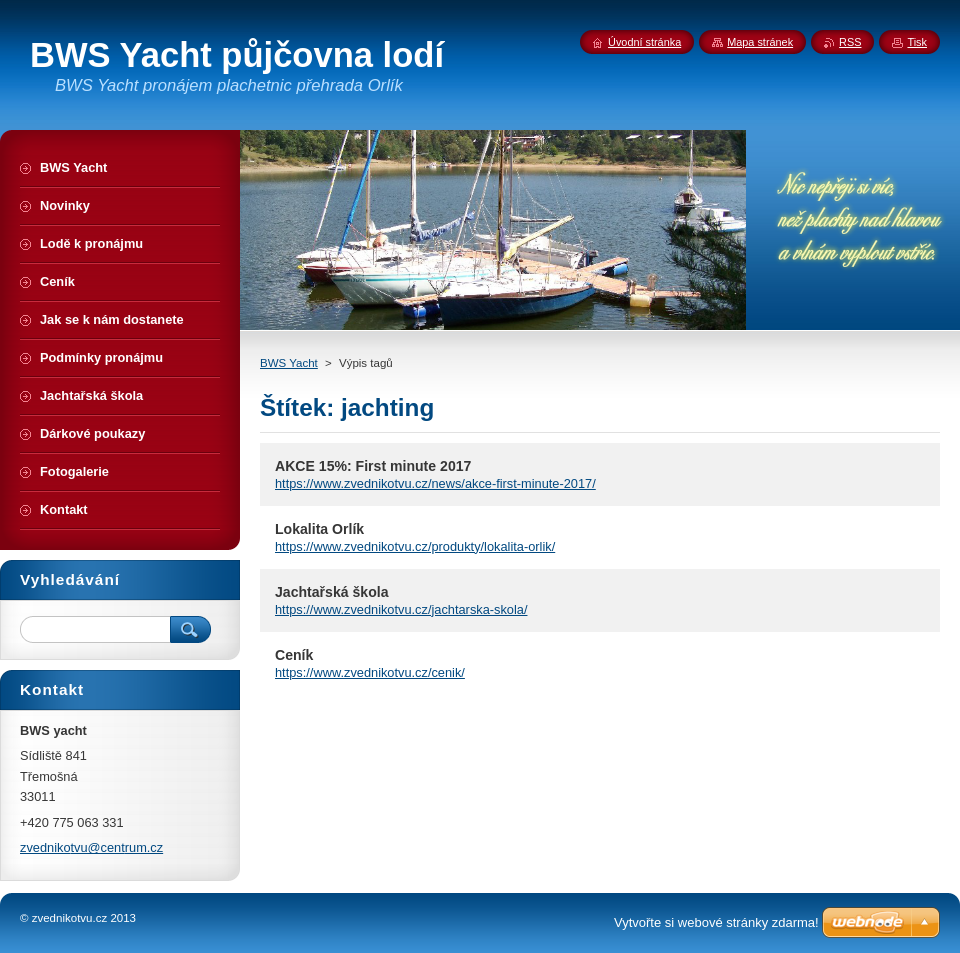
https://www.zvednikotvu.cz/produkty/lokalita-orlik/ (415, 546)
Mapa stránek (760, 42)
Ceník (294, 655)
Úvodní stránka (644, 42)
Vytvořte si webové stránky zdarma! (716, 922)
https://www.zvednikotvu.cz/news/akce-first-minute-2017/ (435, 483)
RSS (850, 42)
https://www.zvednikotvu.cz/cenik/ (370, 672)
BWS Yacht (289, 363)
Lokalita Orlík (319, 529)
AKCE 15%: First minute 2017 (373, 466)
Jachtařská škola (331, 592)
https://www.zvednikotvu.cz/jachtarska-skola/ (401, 609)
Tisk (917, 42)
